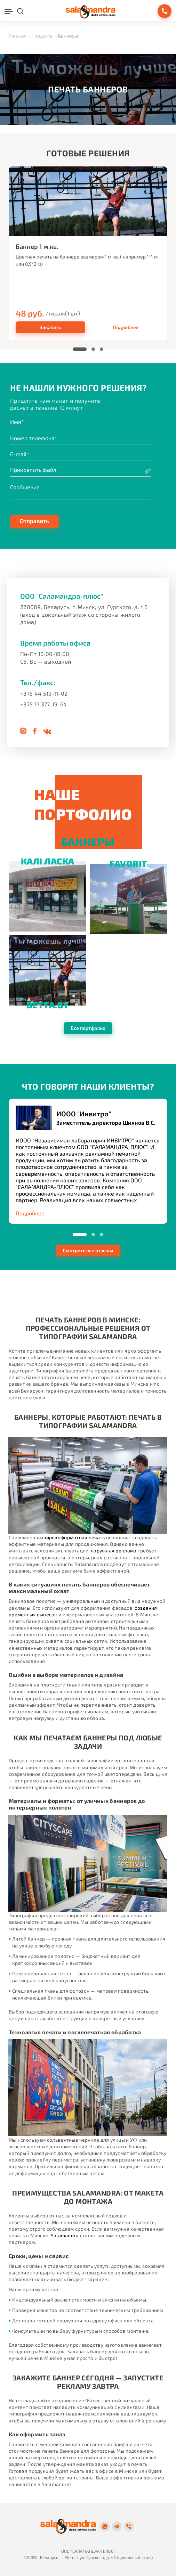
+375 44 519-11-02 (43, 693)
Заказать (50, 327)
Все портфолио (88, 1028)
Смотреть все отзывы (88, 1250)
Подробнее (126, 327)
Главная (18, 36)
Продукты (42, 36)
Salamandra (65, 2235)
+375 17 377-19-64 (43, 704)
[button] (79, 349)
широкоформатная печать (73, 1537)
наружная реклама (113, 1550)
